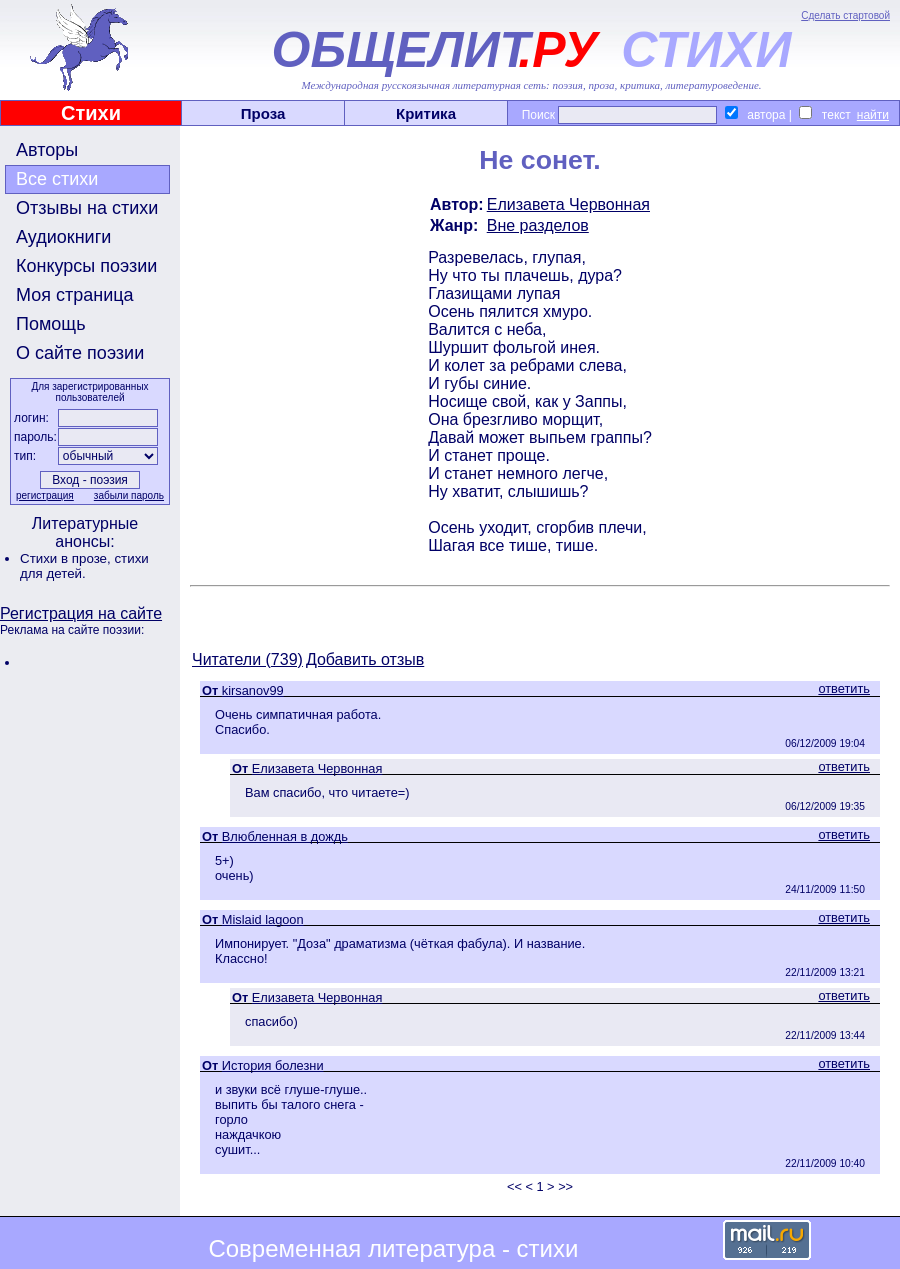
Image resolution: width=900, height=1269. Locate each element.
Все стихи (57, 179)
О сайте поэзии (80, 353)
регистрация (45, 495)
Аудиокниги (63, 237)
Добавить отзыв (365, 659)
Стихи (91, 113)
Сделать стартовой (845, 15)
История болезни (273, 1065)
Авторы (47, 150)
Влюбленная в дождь (285, 836)
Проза (263, 113)
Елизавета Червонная (568, 204)
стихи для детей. (84, 566)
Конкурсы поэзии (86, 266)
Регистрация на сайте (81, 613)
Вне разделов (538, 225)
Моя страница (75, 295)
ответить (844, 688)
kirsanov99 (253, 690)
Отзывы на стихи (87, 208)
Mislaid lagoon (263, 919)
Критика (426, 113)
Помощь (51, 324)
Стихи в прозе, (67, 558)
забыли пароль (129, 495)
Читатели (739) (247, 659)
